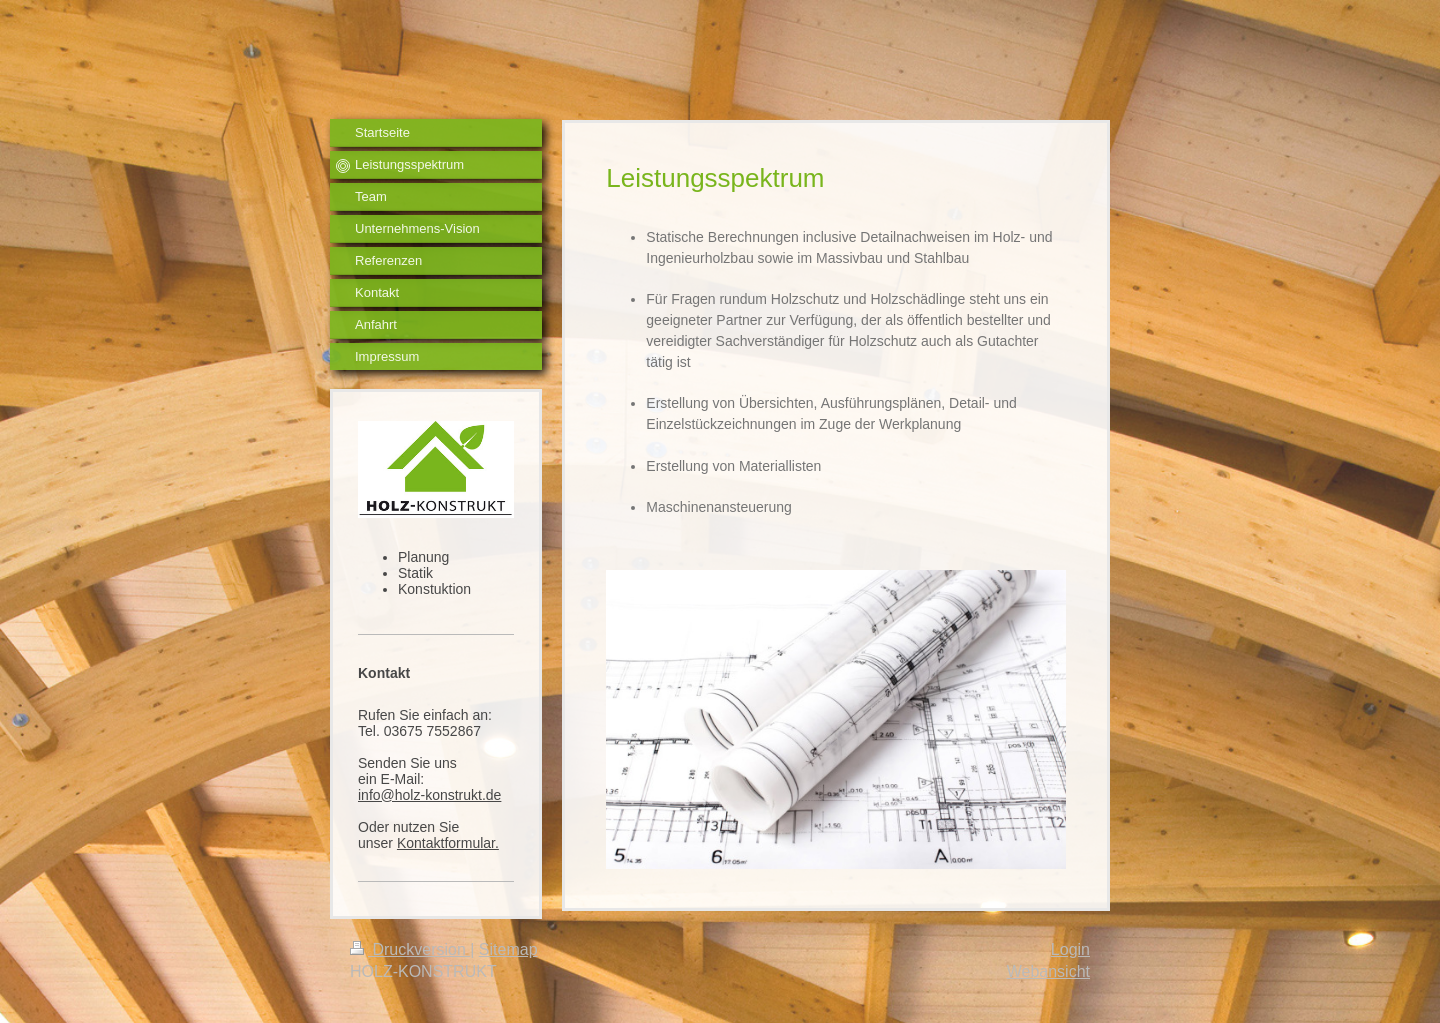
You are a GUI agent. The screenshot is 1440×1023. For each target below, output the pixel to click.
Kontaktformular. (448, 843)
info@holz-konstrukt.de (429, 795)
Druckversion (410, 949)
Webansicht (1048, 971)
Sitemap (508, 949)
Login (1070, 949)
